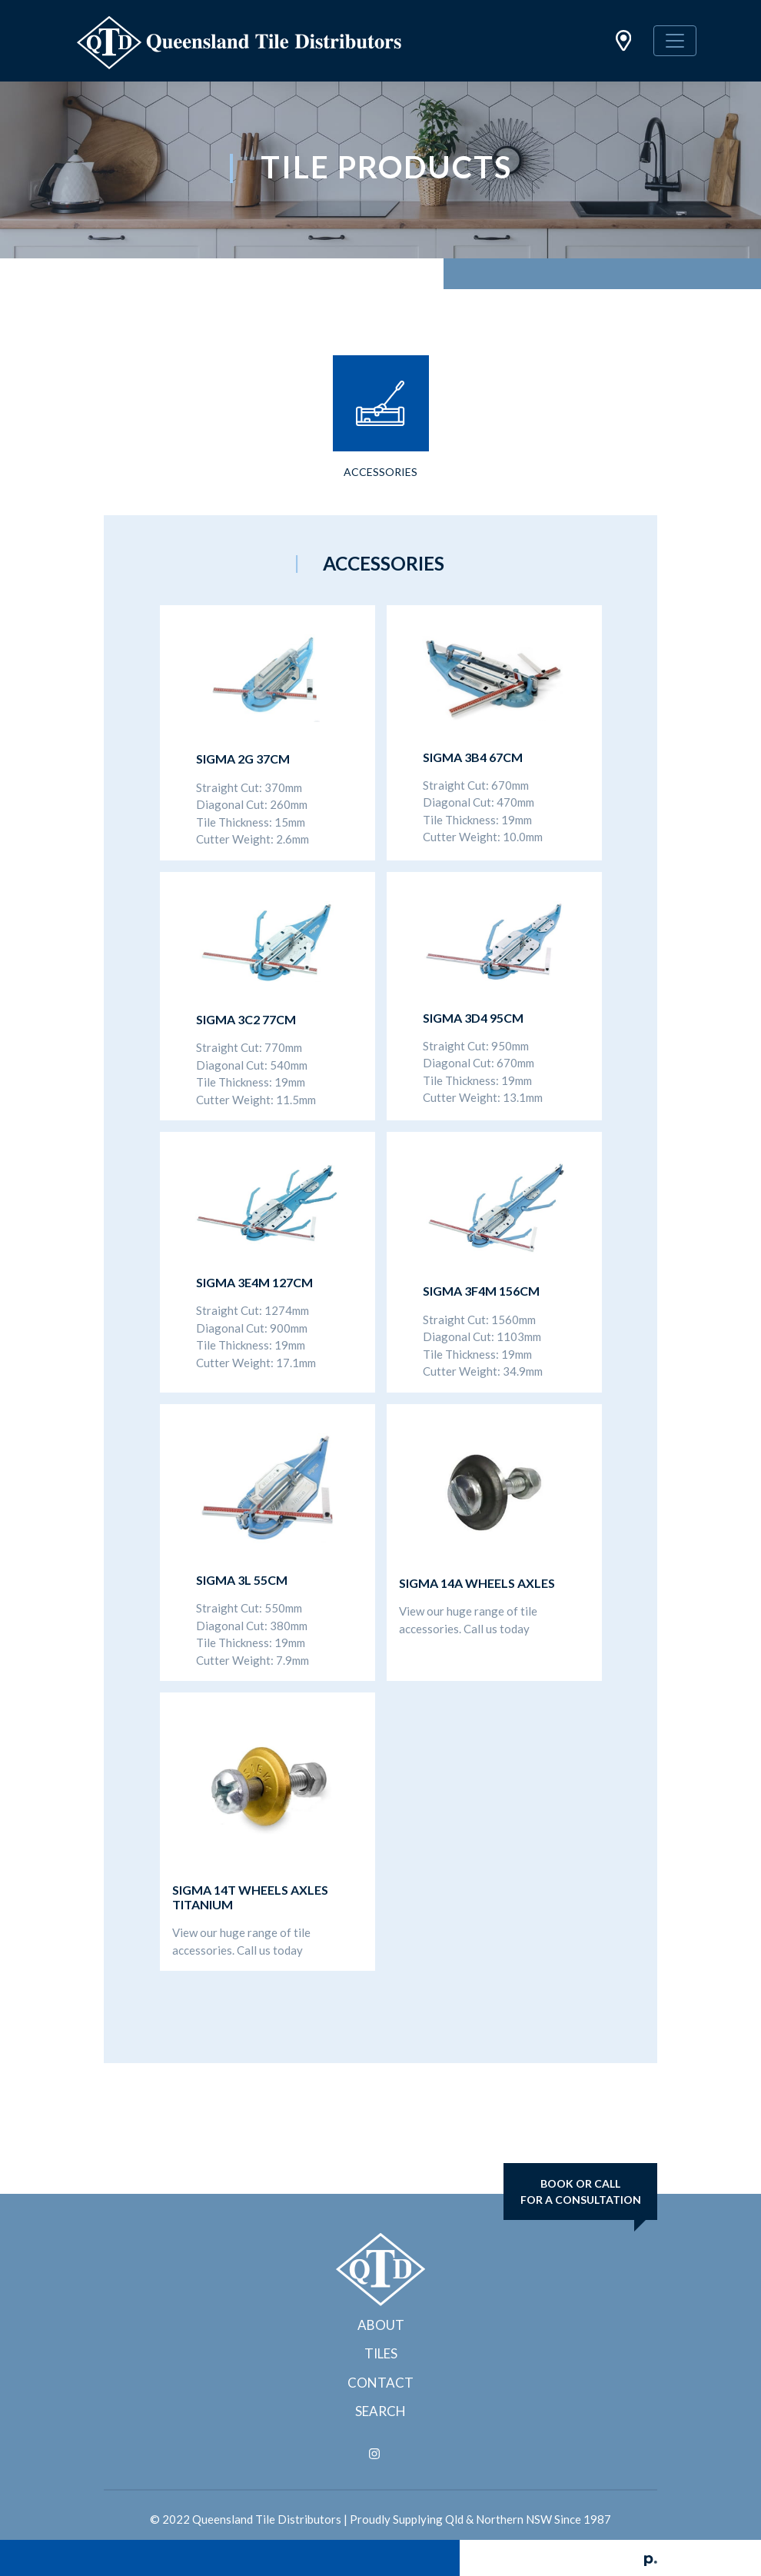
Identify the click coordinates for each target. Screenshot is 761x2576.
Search (380, 2411)
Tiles (380, 2353)
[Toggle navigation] (674, 40)
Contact (380, 2383)
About (380, 2325)
